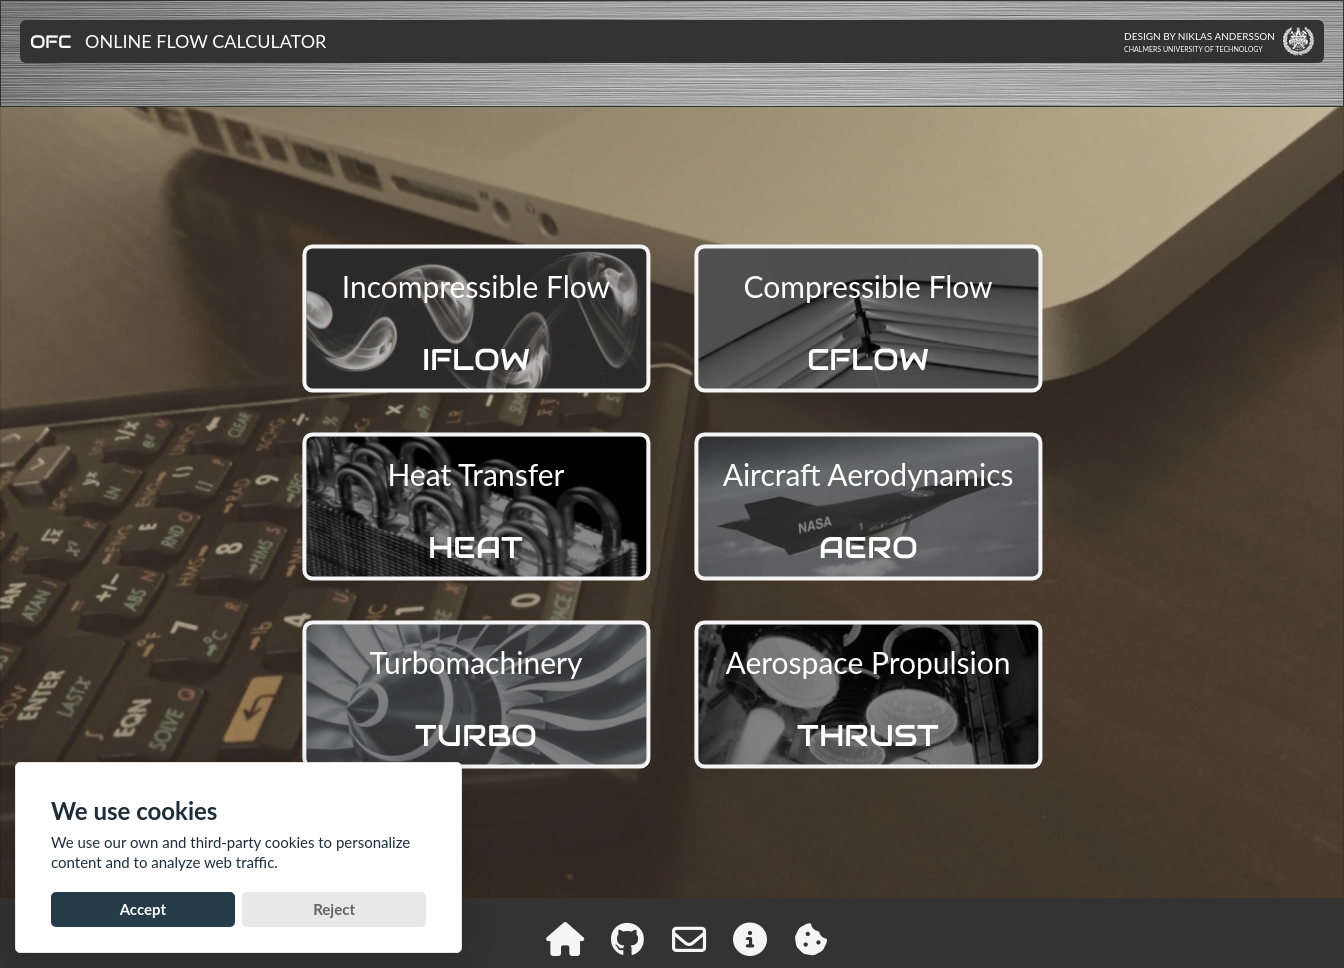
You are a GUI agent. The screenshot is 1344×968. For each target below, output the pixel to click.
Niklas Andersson (1226, 36)
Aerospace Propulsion (868, 699)
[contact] (689, 938)
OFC (50, 41)
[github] (627, 938)
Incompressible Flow (476, 323)
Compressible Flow (868, 323)
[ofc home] (565, 938)
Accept (143, 909)
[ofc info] (750, 938)
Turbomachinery (476, 699)
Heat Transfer (475, 511)
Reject (334, 909)
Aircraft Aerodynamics (868, 511)
